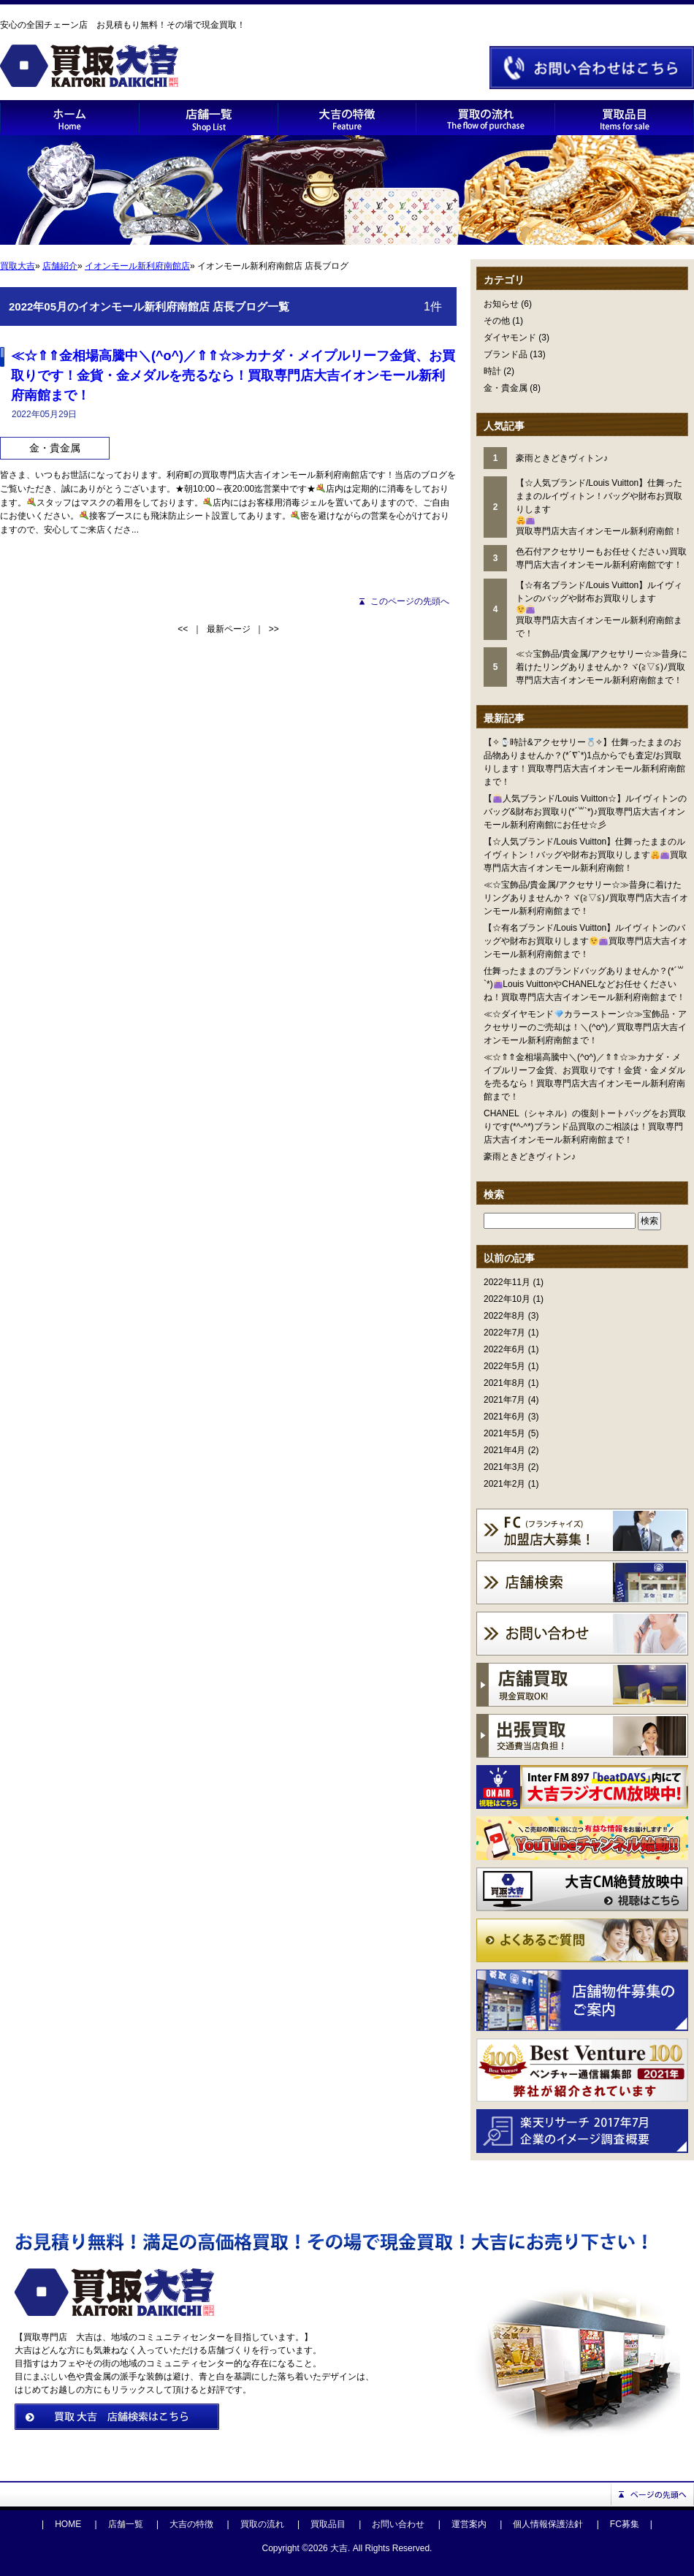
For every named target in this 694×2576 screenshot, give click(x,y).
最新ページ (229, 629)
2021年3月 (504, 1467)
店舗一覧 (125, 2524)
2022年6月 (504, 1349)
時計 (492, 371)
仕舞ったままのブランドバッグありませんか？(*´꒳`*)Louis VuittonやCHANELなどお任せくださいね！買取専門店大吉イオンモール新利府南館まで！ (584, 984)
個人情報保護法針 (548, 2524)
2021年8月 (504, 1383)
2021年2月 (504, 1484)
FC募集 (624, 2524)
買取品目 (328, 2524)
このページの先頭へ (409, 601)
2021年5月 (504, 1433)
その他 (497, 321)
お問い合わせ (398, 2524)
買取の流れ (262, 2524)
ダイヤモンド (510, 337)
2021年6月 (504, 1416)
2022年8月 (504, 1316)
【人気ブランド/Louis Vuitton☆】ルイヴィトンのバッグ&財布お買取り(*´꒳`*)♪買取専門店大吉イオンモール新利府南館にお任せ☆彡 (585, 811)
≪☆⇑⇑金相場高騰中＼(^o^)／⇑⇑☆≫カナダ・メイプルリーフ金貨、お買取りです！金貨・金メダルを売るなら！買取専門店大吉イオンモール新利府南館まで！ (233, 375)
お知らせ (501, 304)
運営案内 (469, 2524)
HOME (68, 2524)
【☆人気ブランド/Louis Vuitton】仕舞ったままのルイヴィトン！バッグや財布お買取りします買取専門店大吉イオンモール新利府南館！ (585, 855)
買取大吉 (17, 266)
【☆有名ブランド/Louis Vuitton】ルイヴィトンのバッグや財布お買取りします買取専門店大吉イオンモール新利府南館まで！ (585, 941)
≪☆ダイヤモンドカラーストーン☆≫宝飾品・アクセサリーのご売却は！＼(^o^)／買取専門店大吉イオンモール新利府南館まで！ (585, 1027)
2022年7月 (504, 1332)
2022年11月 (507, 1282)
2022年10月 (507, 1299)
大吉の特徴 (191, 2524)
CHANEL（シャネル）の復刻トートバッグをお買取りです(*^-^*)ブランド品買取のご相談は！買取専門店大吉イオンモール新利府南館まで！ (585, 1126)
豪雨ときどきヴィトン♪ (530, 1156)
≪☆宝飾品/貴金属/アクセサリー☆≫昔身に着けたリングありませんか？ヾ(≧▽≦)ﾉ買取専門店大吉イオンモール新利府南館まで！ (586, 898)
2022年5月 (504, 1366)
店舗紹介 (59, 266)
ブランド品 (505, 354)
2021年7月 (504, 1400)
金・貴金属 (505, 388)
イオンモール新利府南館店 (137, 266)
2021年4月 (504, 1450)
